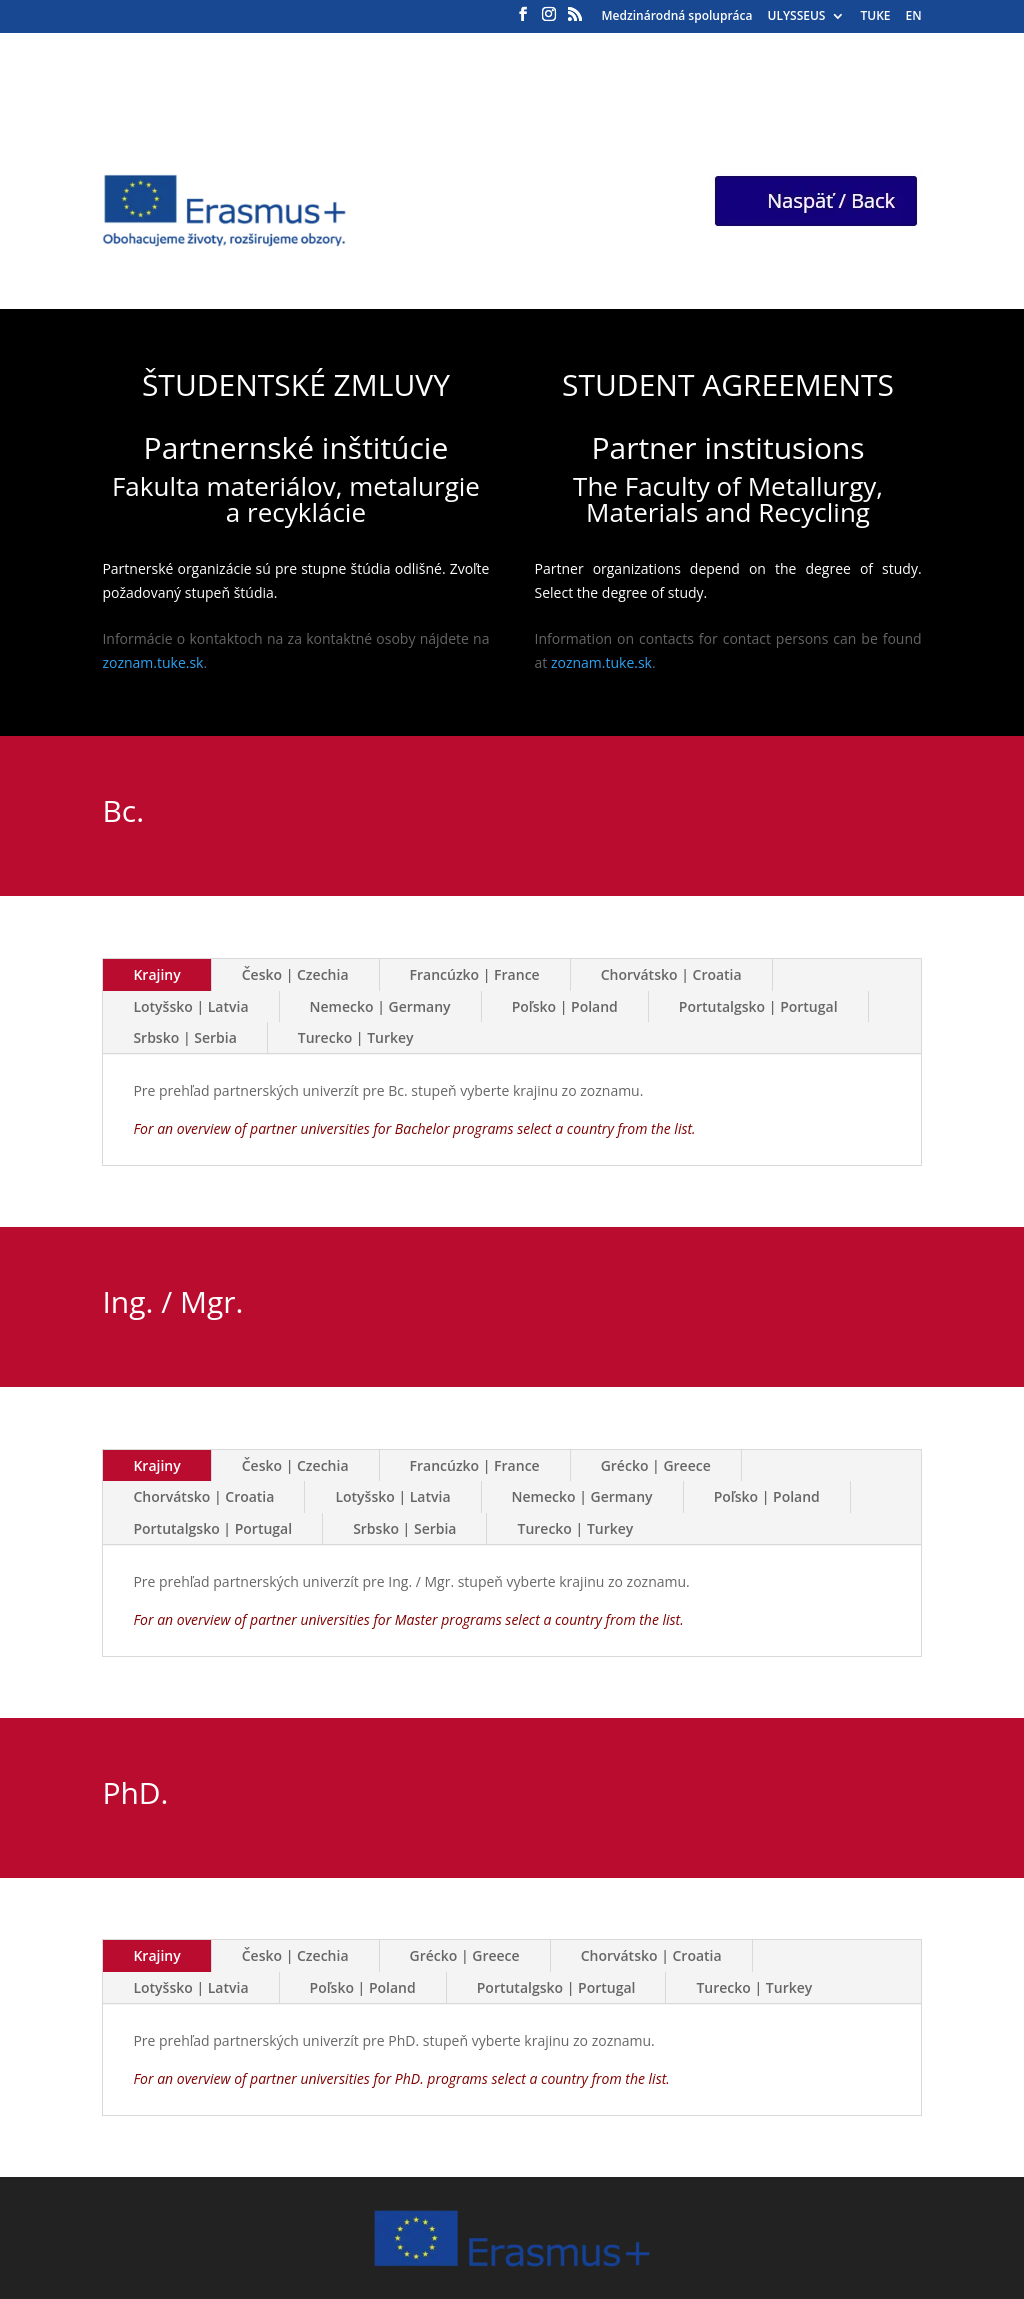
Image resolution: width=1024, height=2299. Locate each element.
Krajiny (156, 974)
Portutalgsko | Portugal (758, 1006)
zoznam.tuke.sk (152, 662)
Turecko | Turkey (356, 1037)
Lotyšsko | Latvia (190, 1006)
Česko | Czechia (295, 974)
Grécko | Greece (656, 1465)
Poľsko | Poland (565, 1006)
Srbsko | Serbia (184, 1037)
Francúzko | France (475, 974)
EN (913, 17)
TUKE (875, 17)
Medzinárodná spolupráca (677, 17)
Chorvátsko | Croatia (671, 974)
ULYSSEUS (797, 17)
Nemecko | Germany (380, 1006)
